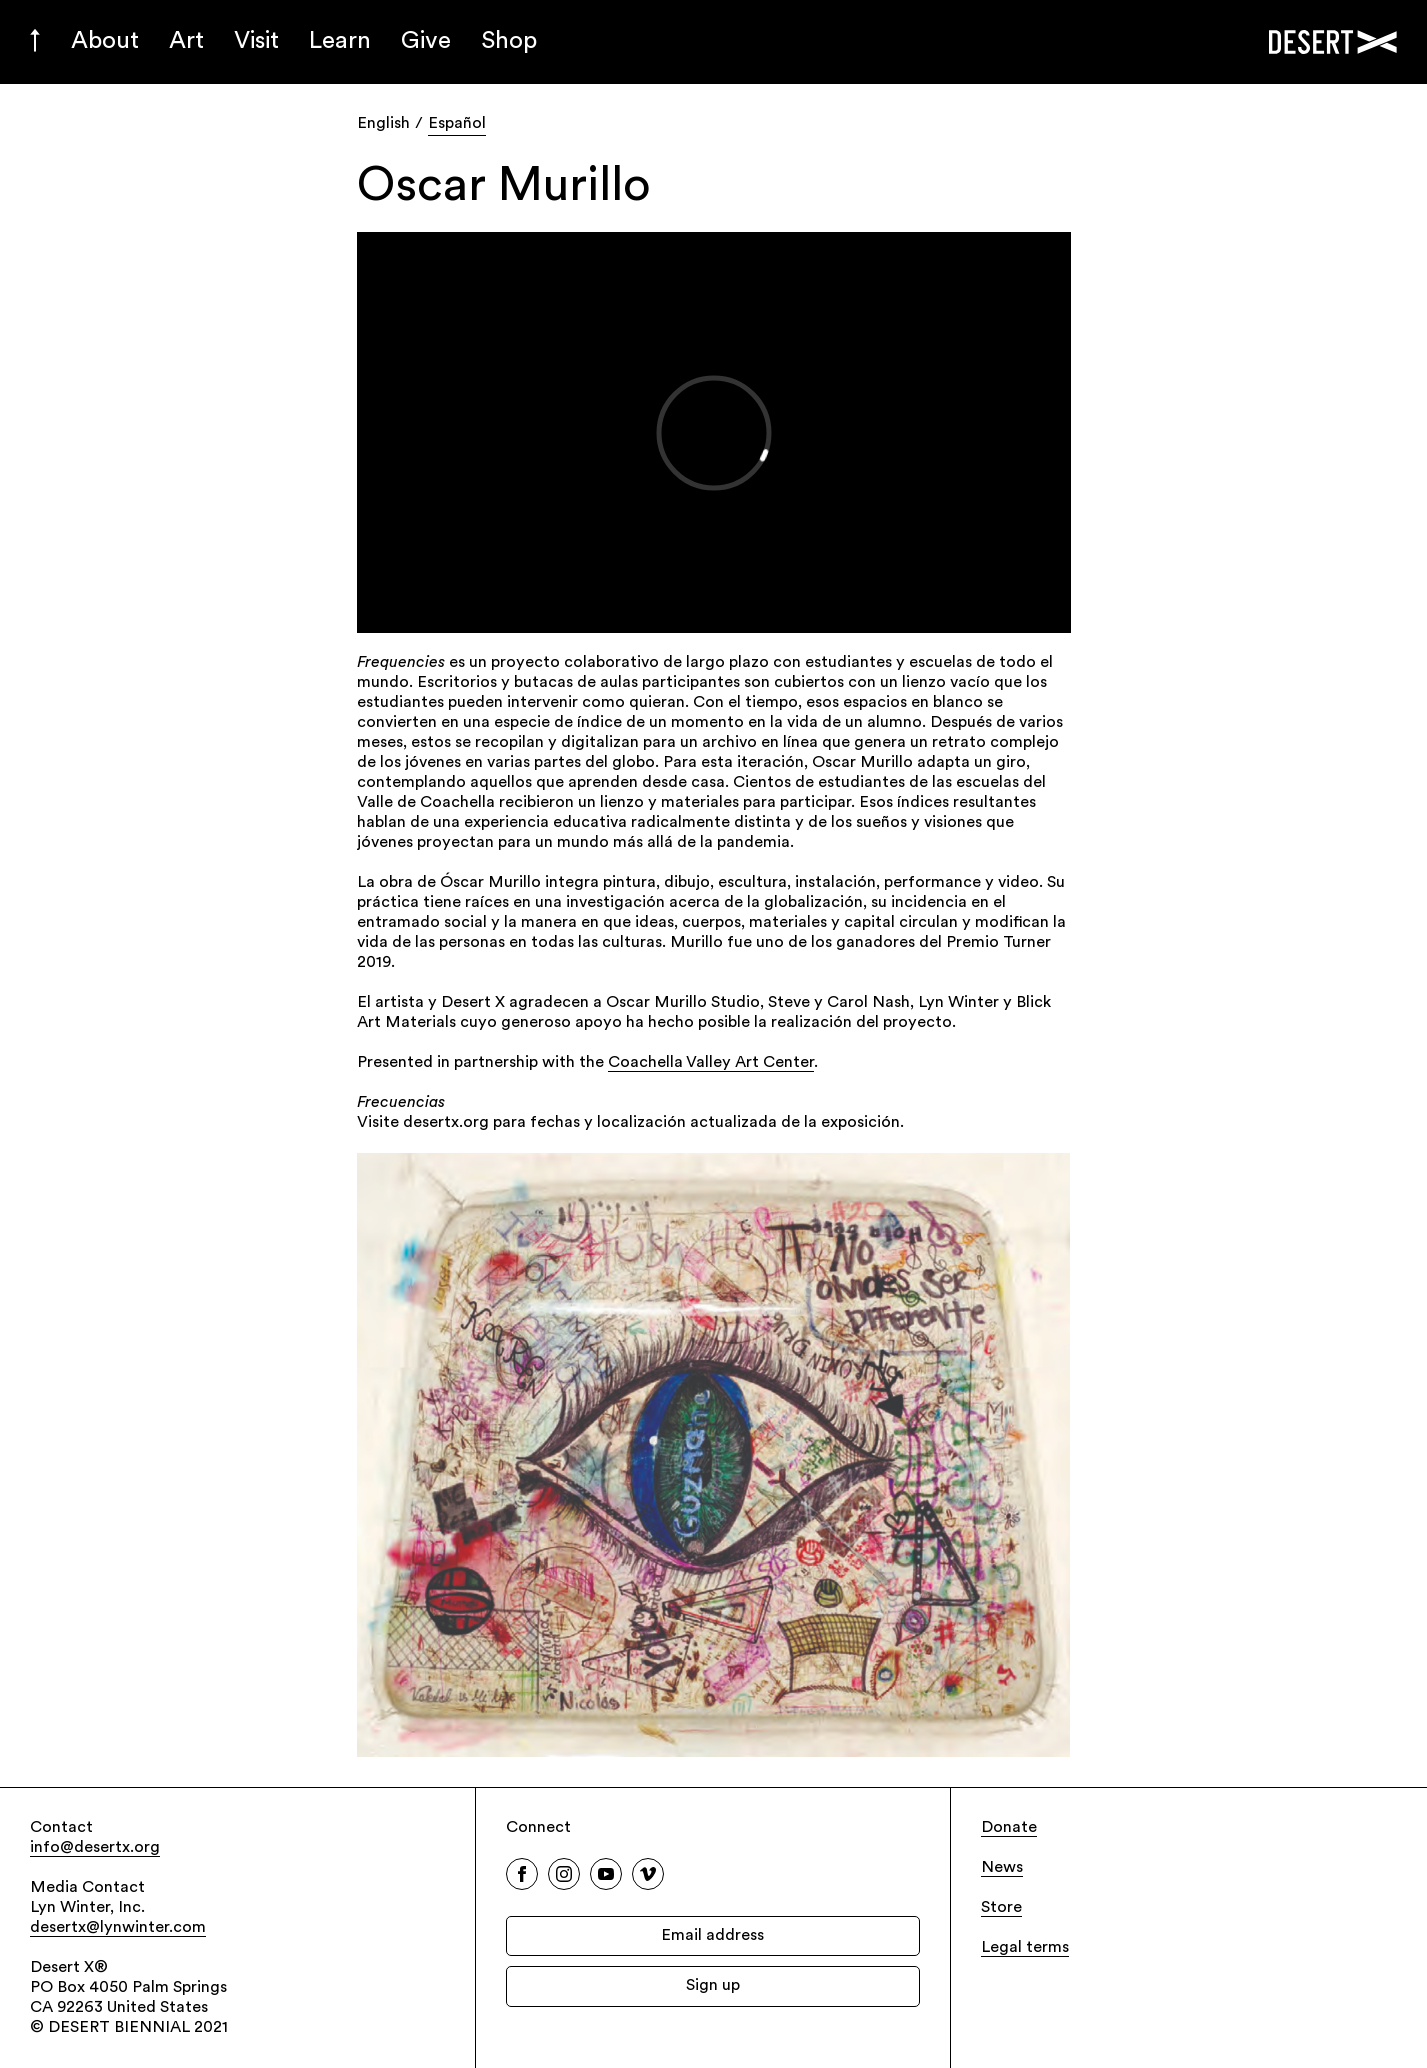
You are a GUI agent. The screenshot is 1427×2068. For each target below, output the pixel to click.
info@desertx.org (95, 1848)
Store (1001, 1908)
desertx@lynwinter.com (118, 1928)
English (383, 124)
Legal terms (1025, 1948)
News (1002, 1868)
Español (457, 124)
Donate (1009, 1828)
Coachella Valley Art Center (711, 1063)
